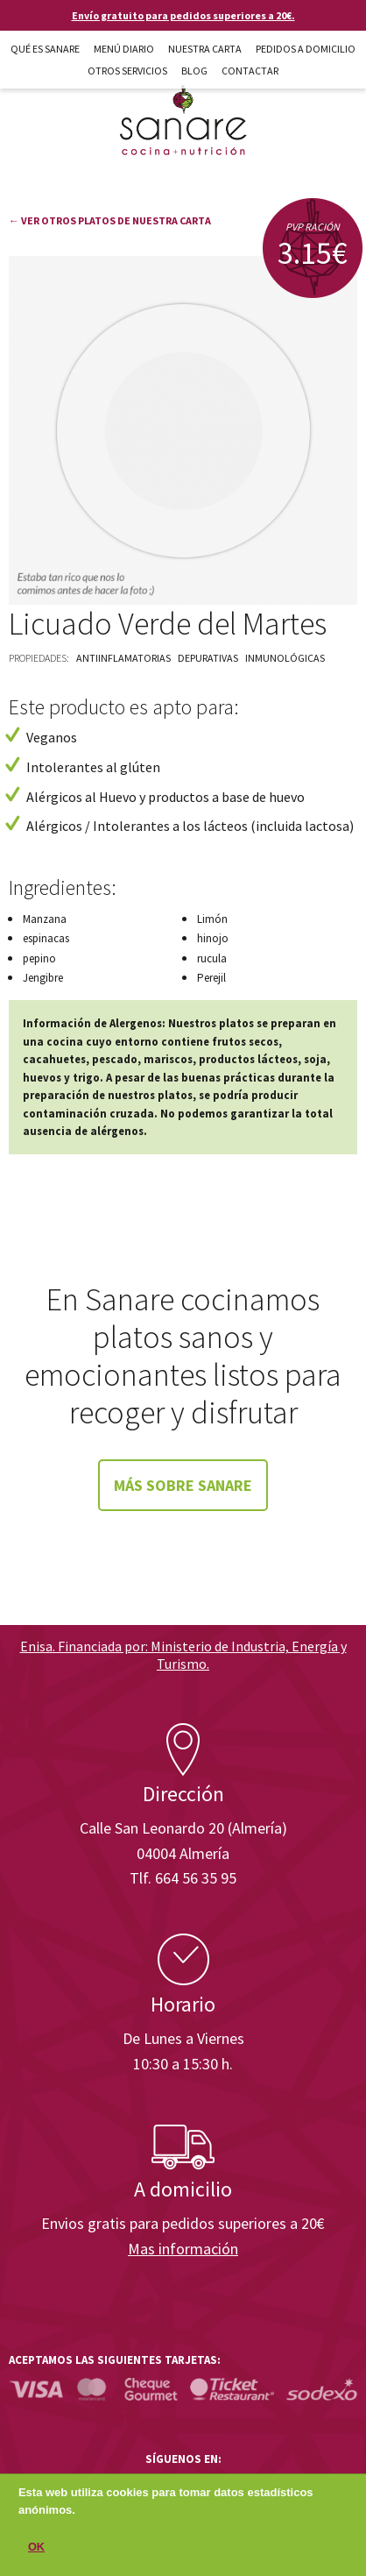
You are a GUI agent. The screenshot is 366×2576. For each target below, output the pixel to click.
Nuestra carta (205, 48)
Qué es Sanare (45, 48)
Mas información (183, 2249)
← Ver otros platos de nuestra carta (110, 220)
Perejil (211, 977)
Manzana (45, 919)
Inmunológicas (285, 657)
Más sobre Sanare (183, 1485)
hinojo (213, 938)
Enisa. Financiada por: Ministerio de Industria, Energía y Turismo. (183, 1654)
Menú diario (124, 48)
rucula (212, 958)
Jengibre (43, 977)
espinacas (46, 938)
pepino (39, 958)
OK (36, 2550)
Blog (194, 70)
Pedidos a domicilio (305, 48)
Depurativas (208, 657)
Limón (212, 919)
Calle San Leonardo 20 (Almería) (183, 1828)
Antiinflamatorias (123, 657)
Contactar (250, 70)
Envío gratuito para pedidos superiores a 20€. (183, 15)
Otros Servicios (127, 70)
